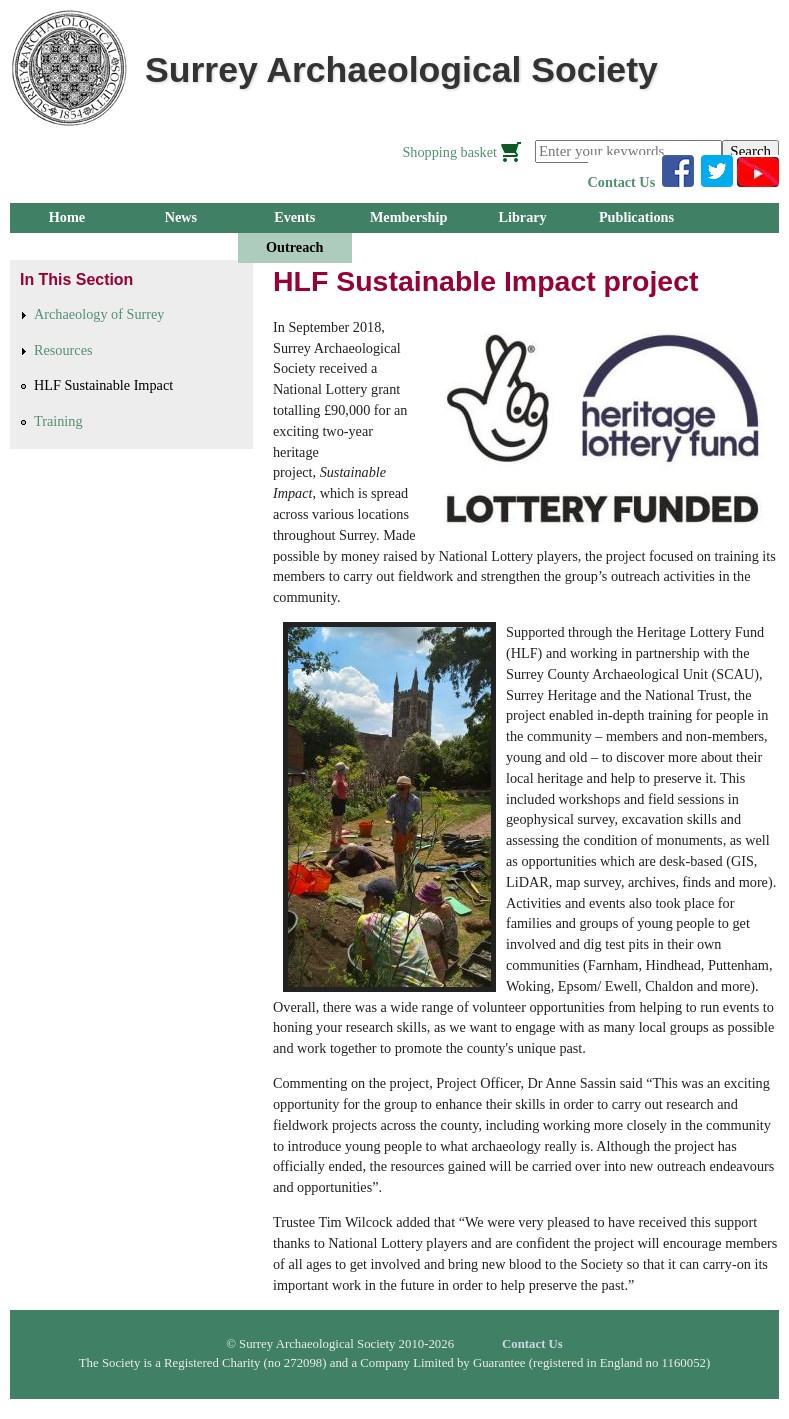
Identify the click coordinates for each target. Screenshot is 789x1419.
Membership (409, 217)
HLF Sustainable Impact (103, 385)
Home (67, 217)
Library (522, 217)
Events (294, 217)
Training (58, 421)
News (181, 217)
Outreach (294, 247)
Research (181, 247)
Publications (636, 217)
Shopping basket (449, 152)
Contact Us (622, 182)
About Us (408, 247)
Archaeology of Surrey (99, 314)
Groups (67, 247)
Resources (63, 350)
